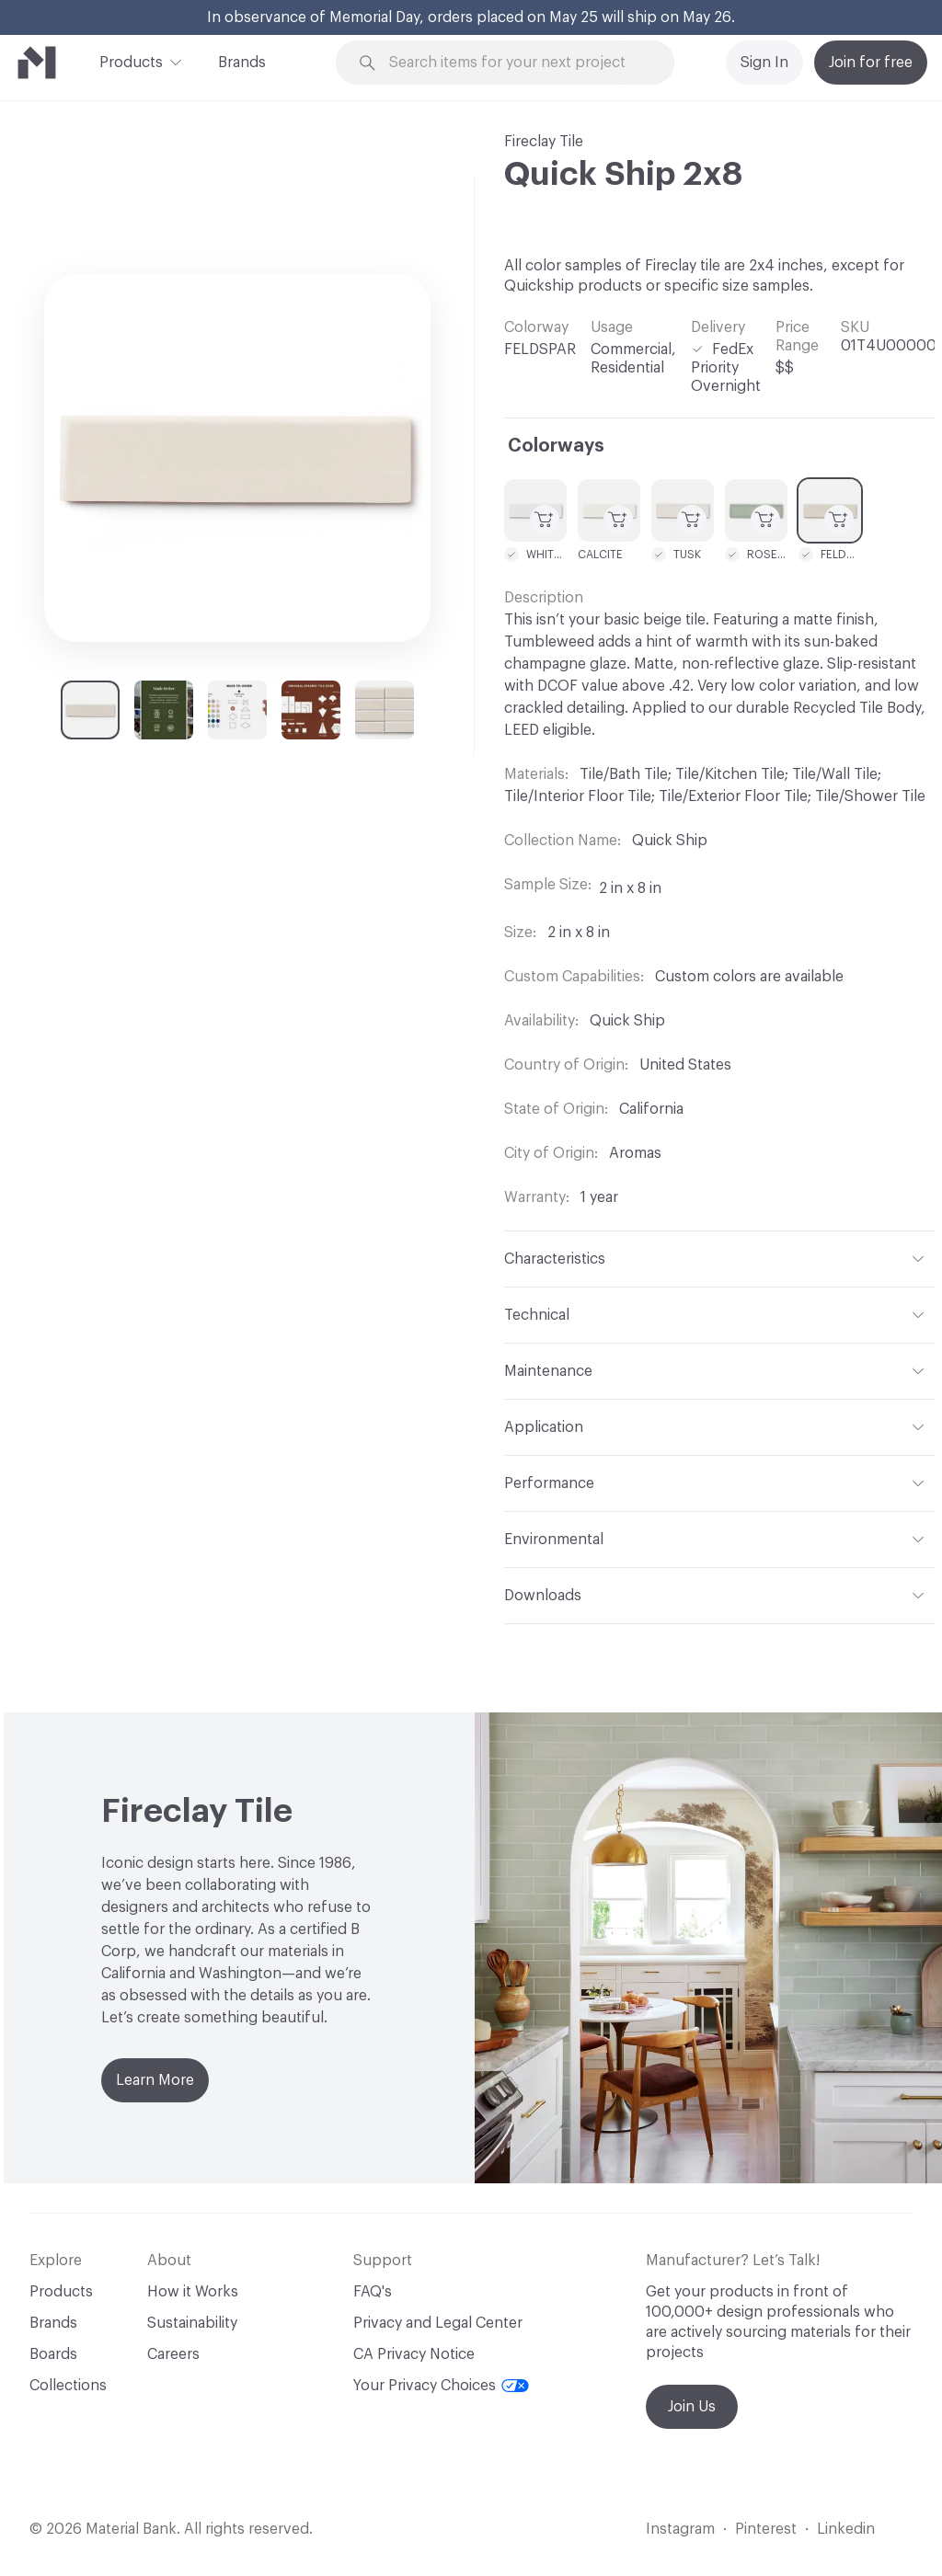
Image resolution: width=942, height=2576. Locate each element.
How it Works (192, 2291)
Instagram (680, 2529)
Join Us (692, 2406)
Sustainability (192, 2323)
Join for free (871, 62)
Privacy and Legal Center (438, 2323)
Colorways (556, 446)
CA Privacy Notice (414, 2354)
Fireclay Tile (543, 141)
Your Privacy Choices (441, 2386)
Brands (242, 62)
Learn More (155, 2080)
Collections (68, 2385)
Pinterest (766, 2529)
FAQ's (372, 2291)
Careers (173, 2354)
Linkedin (846, 2529)
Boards (53, 2354)
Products (131, 61)
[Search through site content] (516, 63)
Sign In (764, 62)
